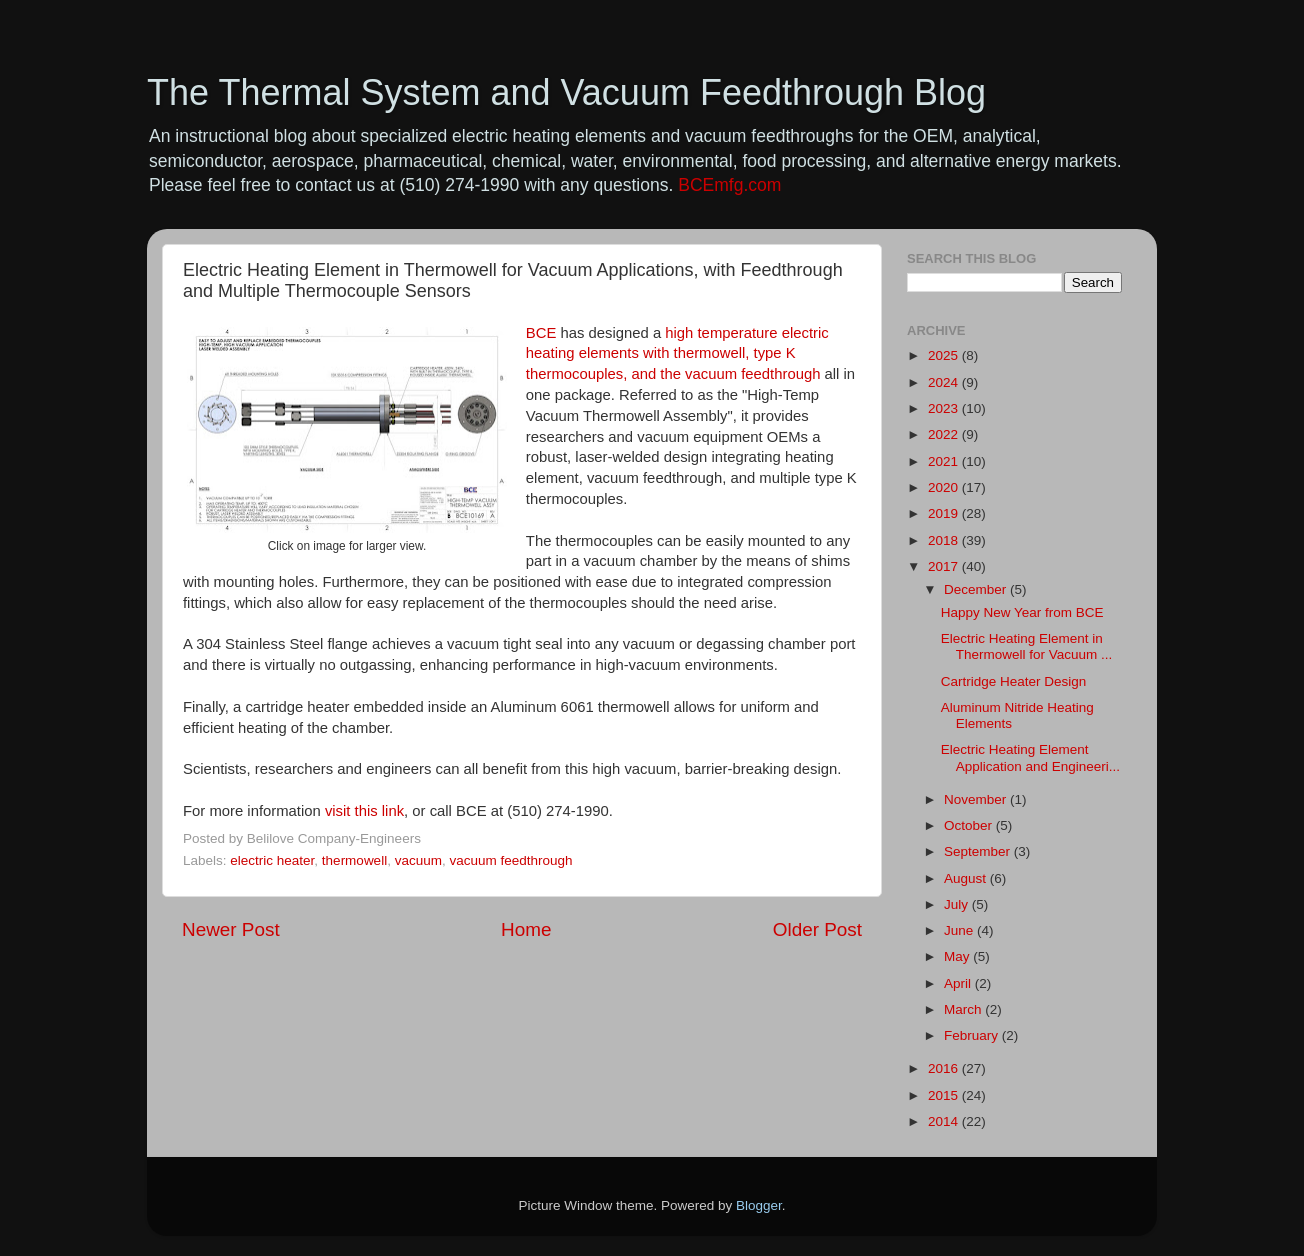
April (959, 983)
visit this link (364, 811)
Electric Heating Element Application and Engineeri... (1030, 757)
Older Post (817, 929)
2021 (945, 461)
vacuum (418, 860)
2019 (945, 513)
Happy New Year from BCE (1022, 612)
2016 (945, 1068)
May (958, 956)
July (958, 904)
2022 (945, 434)
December (977, 589)
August (967, 878)
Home (526, 929)
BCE (541, 333)
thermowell (354, 860)
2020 (945, 487)
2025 (945, 355)
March (964, 1009)
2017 (945, 566)
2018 (945, 540)
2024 (945, 382)
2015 (945, 1095)
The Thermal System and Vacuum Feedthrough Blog (566, 92)
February (973, 1035)
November (977, 799)
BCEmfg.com (729, 185)
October (970, 825)
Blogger (759, 1205)
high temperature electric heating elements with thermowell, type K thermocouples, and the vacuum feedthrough (677, 354)
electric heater (272, 860)
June (960, 930)
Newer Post (231, 929)
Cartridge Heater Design (1014, 681)
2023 (945, 408)
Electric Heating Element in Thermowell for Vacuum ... (1027, 646)
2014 (945, 1121)
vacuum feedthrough (510, 860)
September (979, 851)
